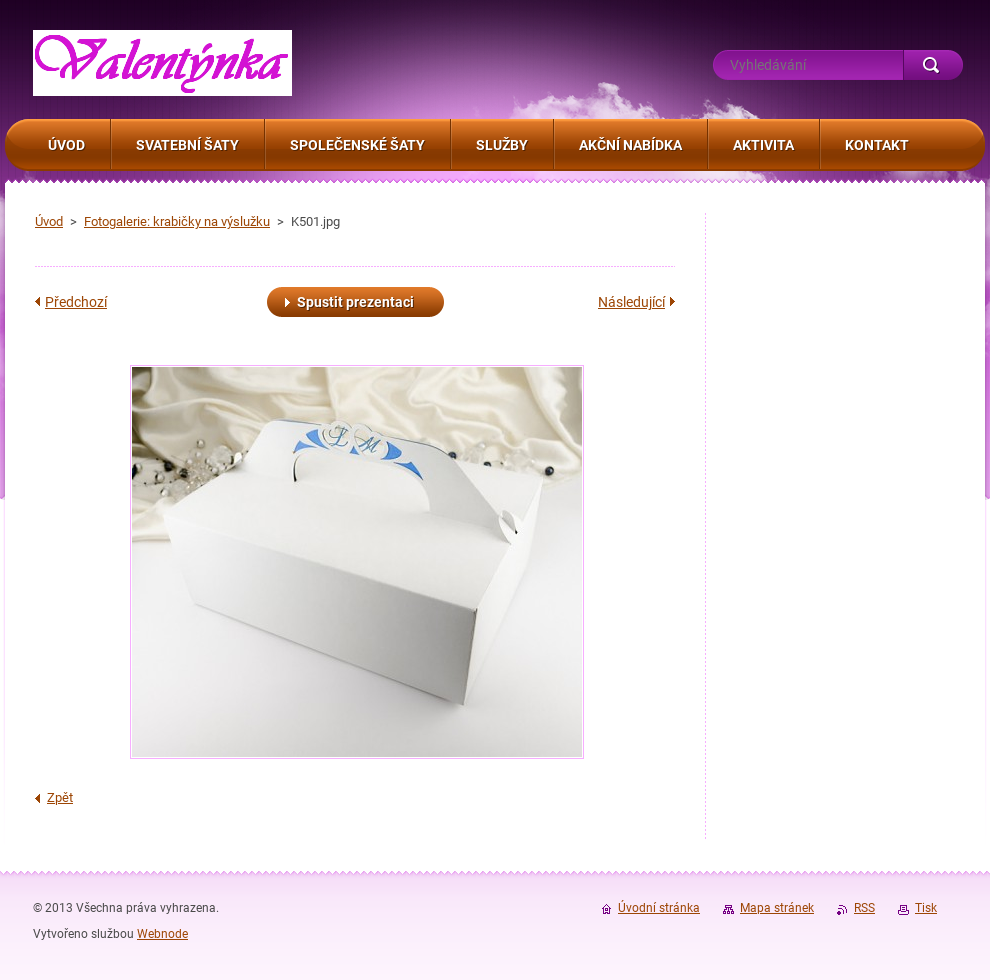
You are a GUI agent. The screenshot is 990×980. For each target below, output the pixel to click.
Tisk (926, 908)
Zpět (60, 797)
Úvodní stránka (659, 908)
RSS (864, 908)
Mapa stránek (777, 908)
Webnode (162, 934)
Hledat (933, 65)
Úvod (49, 221)
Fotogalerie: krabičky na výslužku (177, 221)
